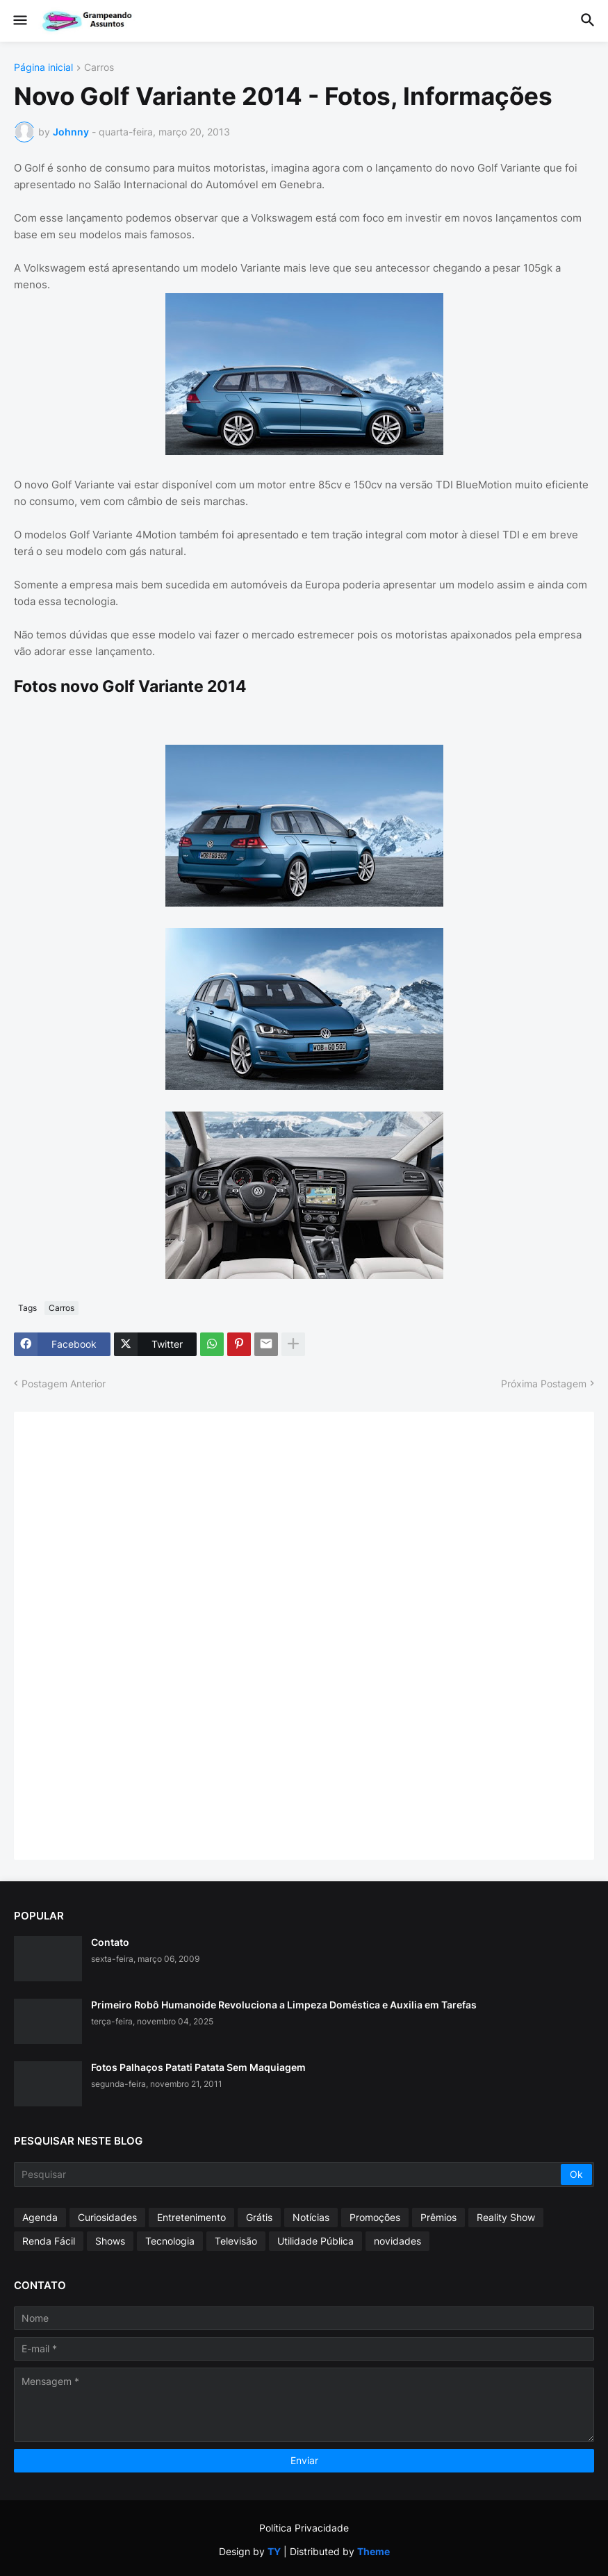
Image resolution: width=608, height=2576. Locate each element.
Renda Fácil (48, 2241)
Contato (110, 1942)
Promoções (375, 2217)
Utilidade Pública (315, 2241)
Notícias (311, 2217)
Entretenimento (191, 2217)
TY (274, 2551)
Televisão (236, 2241)
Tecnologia (170, 2241)
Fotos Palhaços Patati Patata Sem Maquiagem (198, 2067)
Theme (373, 2551)
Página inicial (43, 68)
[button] (19, 21)
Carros (99, 68)
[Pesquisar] (288, 2174)
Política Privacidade (304, 2528)
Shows (110, 2241)
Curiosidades (107, 2217)
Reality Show (506, 2217)
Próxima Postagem (543, 1383)
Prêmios (438, 2217)
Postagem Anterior (64, 1383)
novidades (397, 2241)
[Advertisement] (132, 1634)
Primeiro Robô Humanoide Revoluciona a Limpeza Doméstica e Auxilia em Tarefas (284, 2005)
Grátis (259, 2217)
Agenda (40, 2217)
